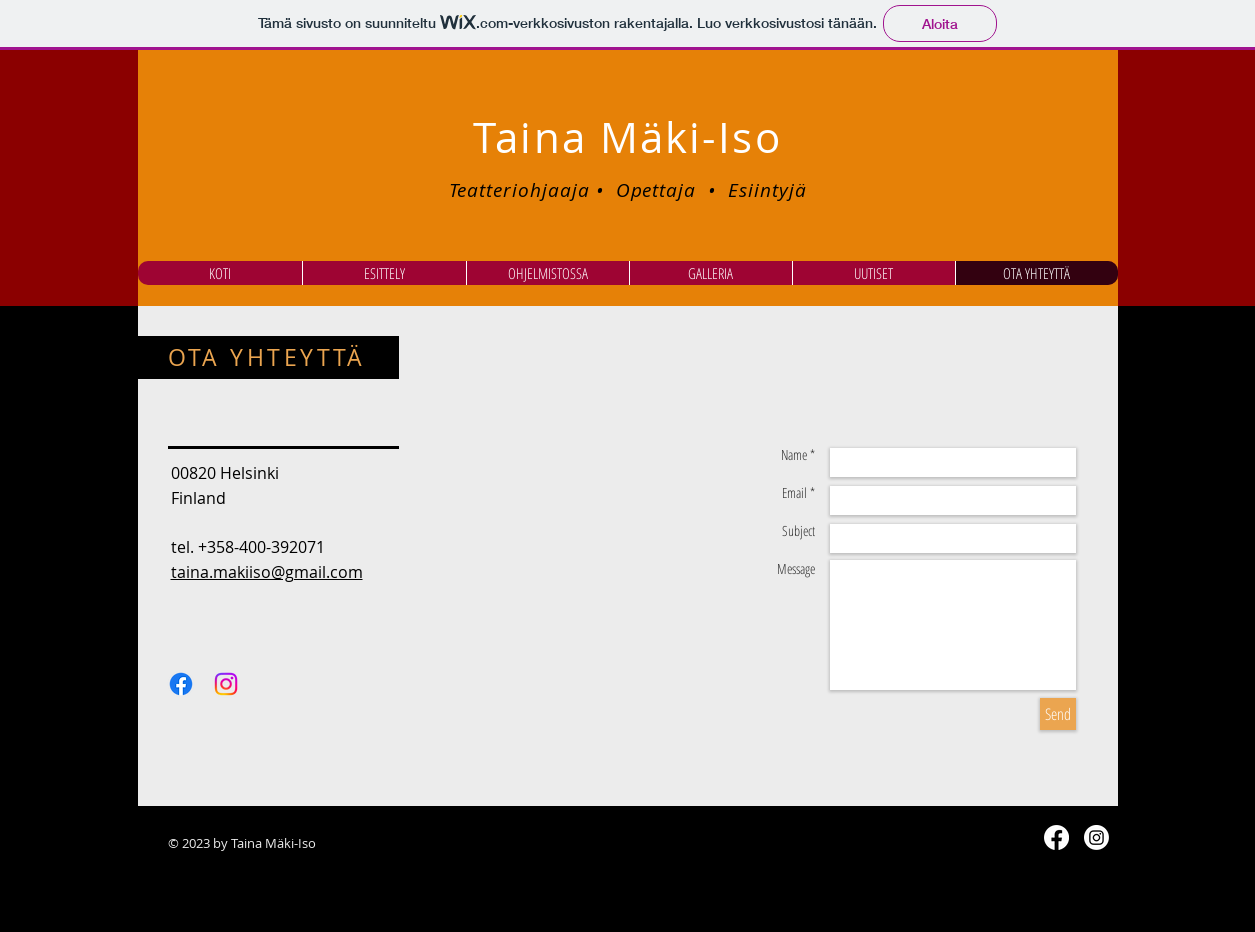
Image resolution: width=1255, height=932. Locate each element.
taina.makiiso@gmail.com (267, 572)
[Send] (1058, 714)
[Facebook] (181, 684)
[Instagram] (226, 684)
